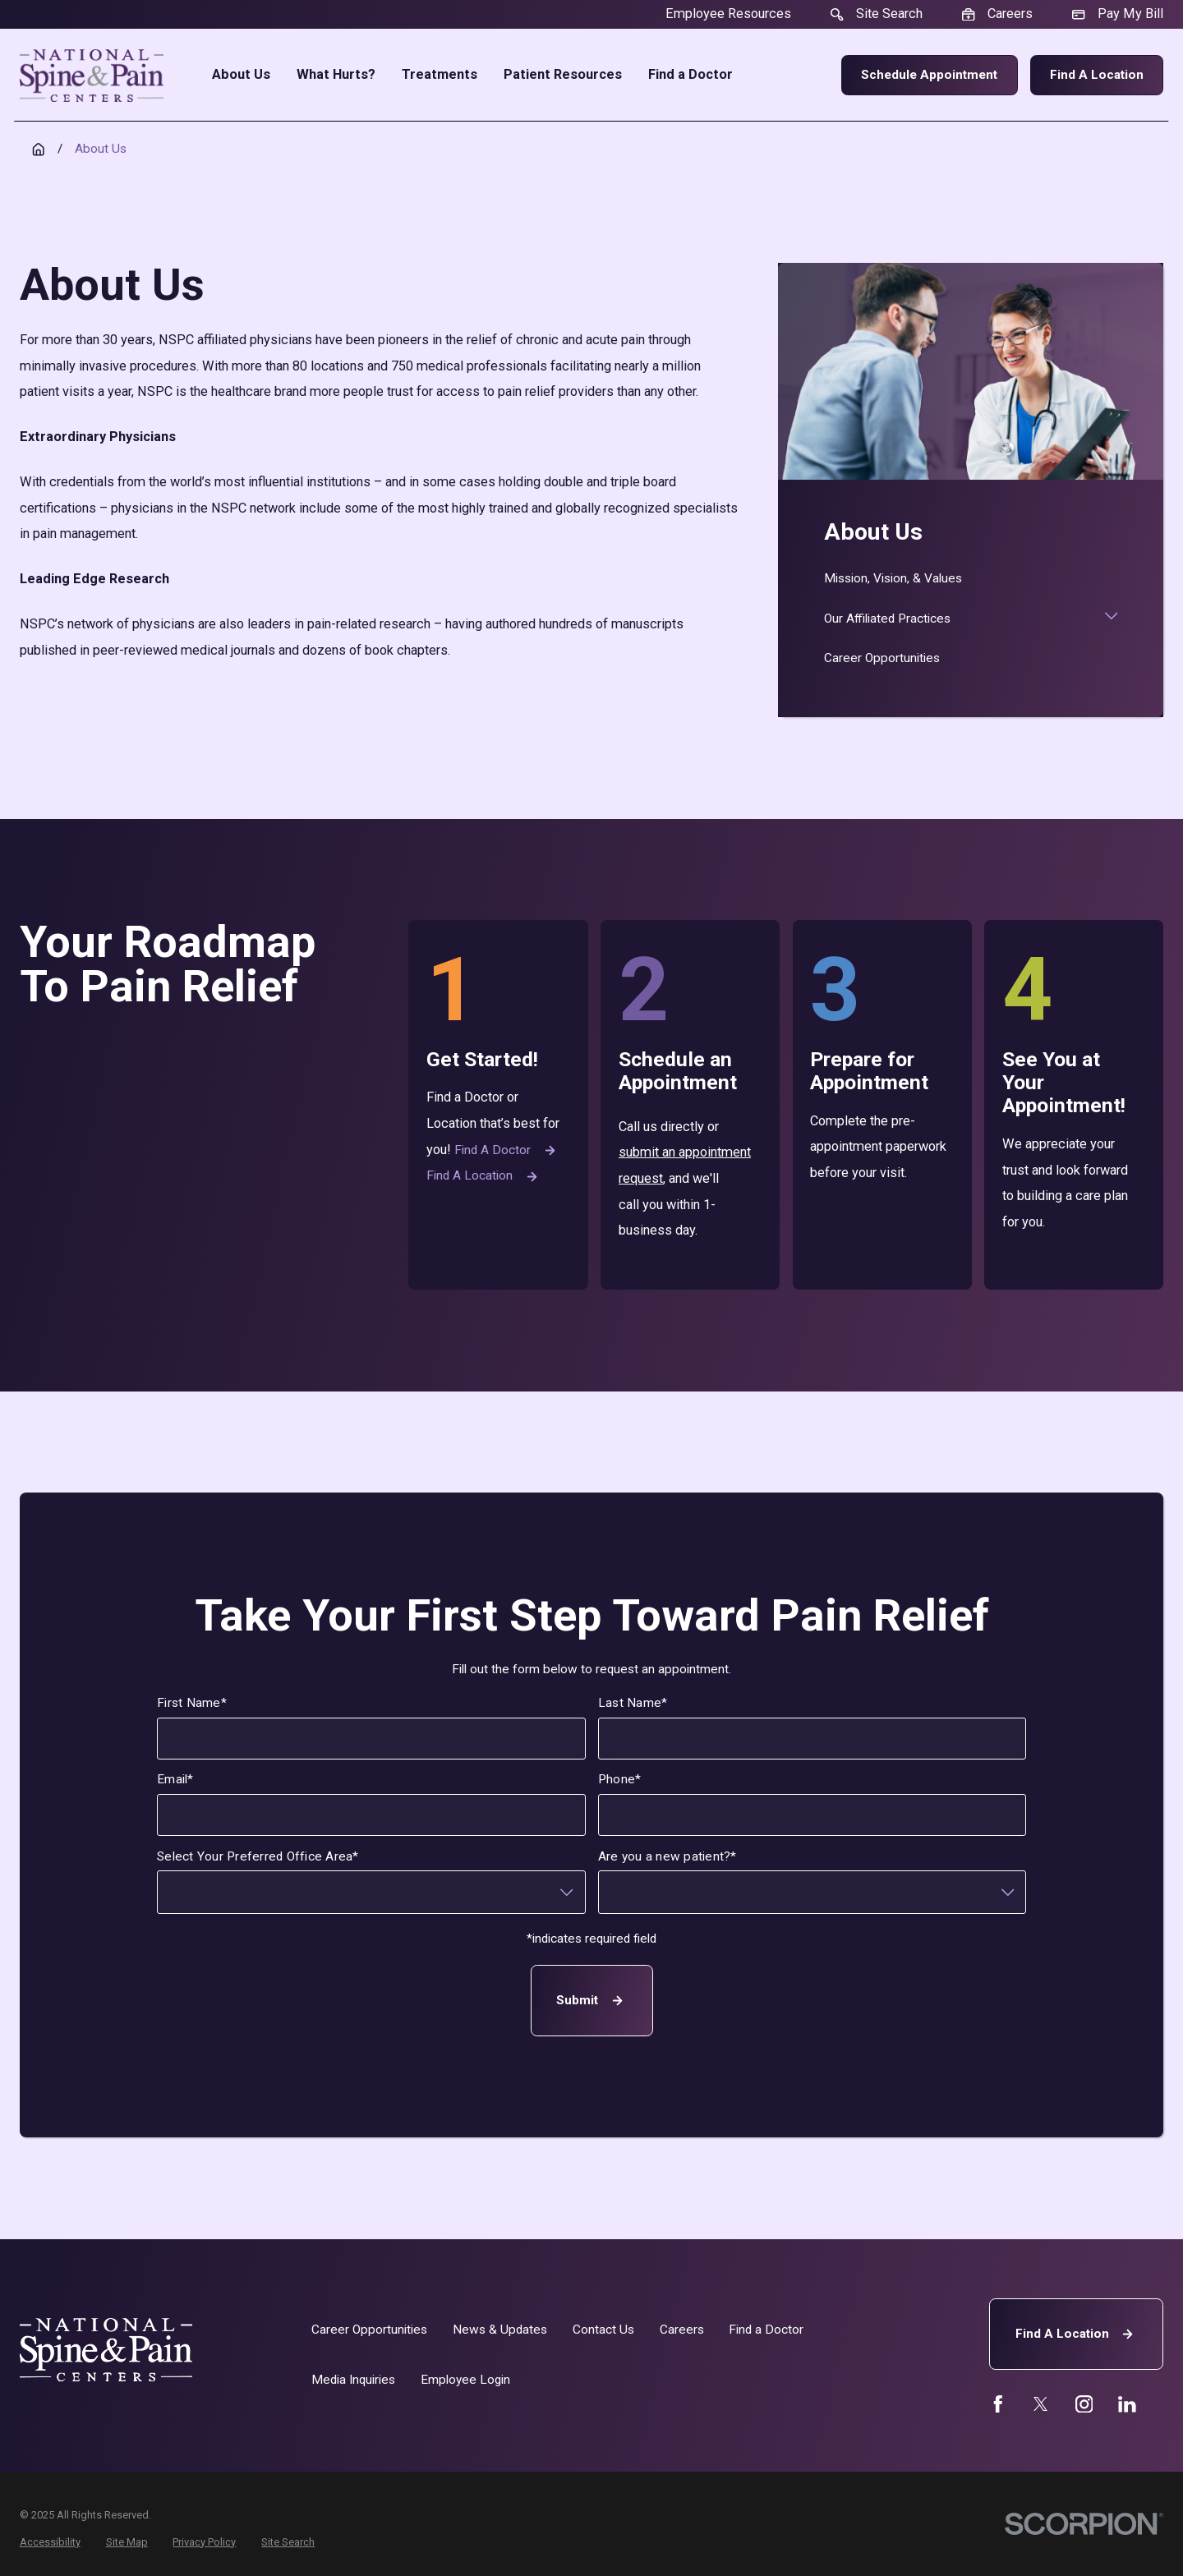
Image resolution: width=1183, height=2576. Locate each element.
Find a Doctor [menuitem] (690, 74)
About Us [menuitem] (241, 74)
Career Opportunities (369, 2329)
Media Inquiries (353, 2379)
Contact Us (603, 2329)
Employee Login (465, 2379)
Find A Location (1076, 2334)
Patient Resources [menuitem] (563, 74)
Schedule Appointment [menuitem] (929, 74)
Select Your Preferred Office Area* (257, 1856)
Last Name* (632, 1702)
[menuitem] (970, 579)
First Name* (192, 1702)
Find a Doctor (506, 1150)
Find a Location (1097, 74)
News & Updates (500, 2329)
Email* (175, 1780)
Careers (682, 2329)
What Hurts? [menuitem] (336, 74)
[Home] (92, 75)
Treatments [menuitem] (439, 74)
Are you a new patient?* (667, 1856)
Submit (591, 2000)
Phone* (619, 1780)
